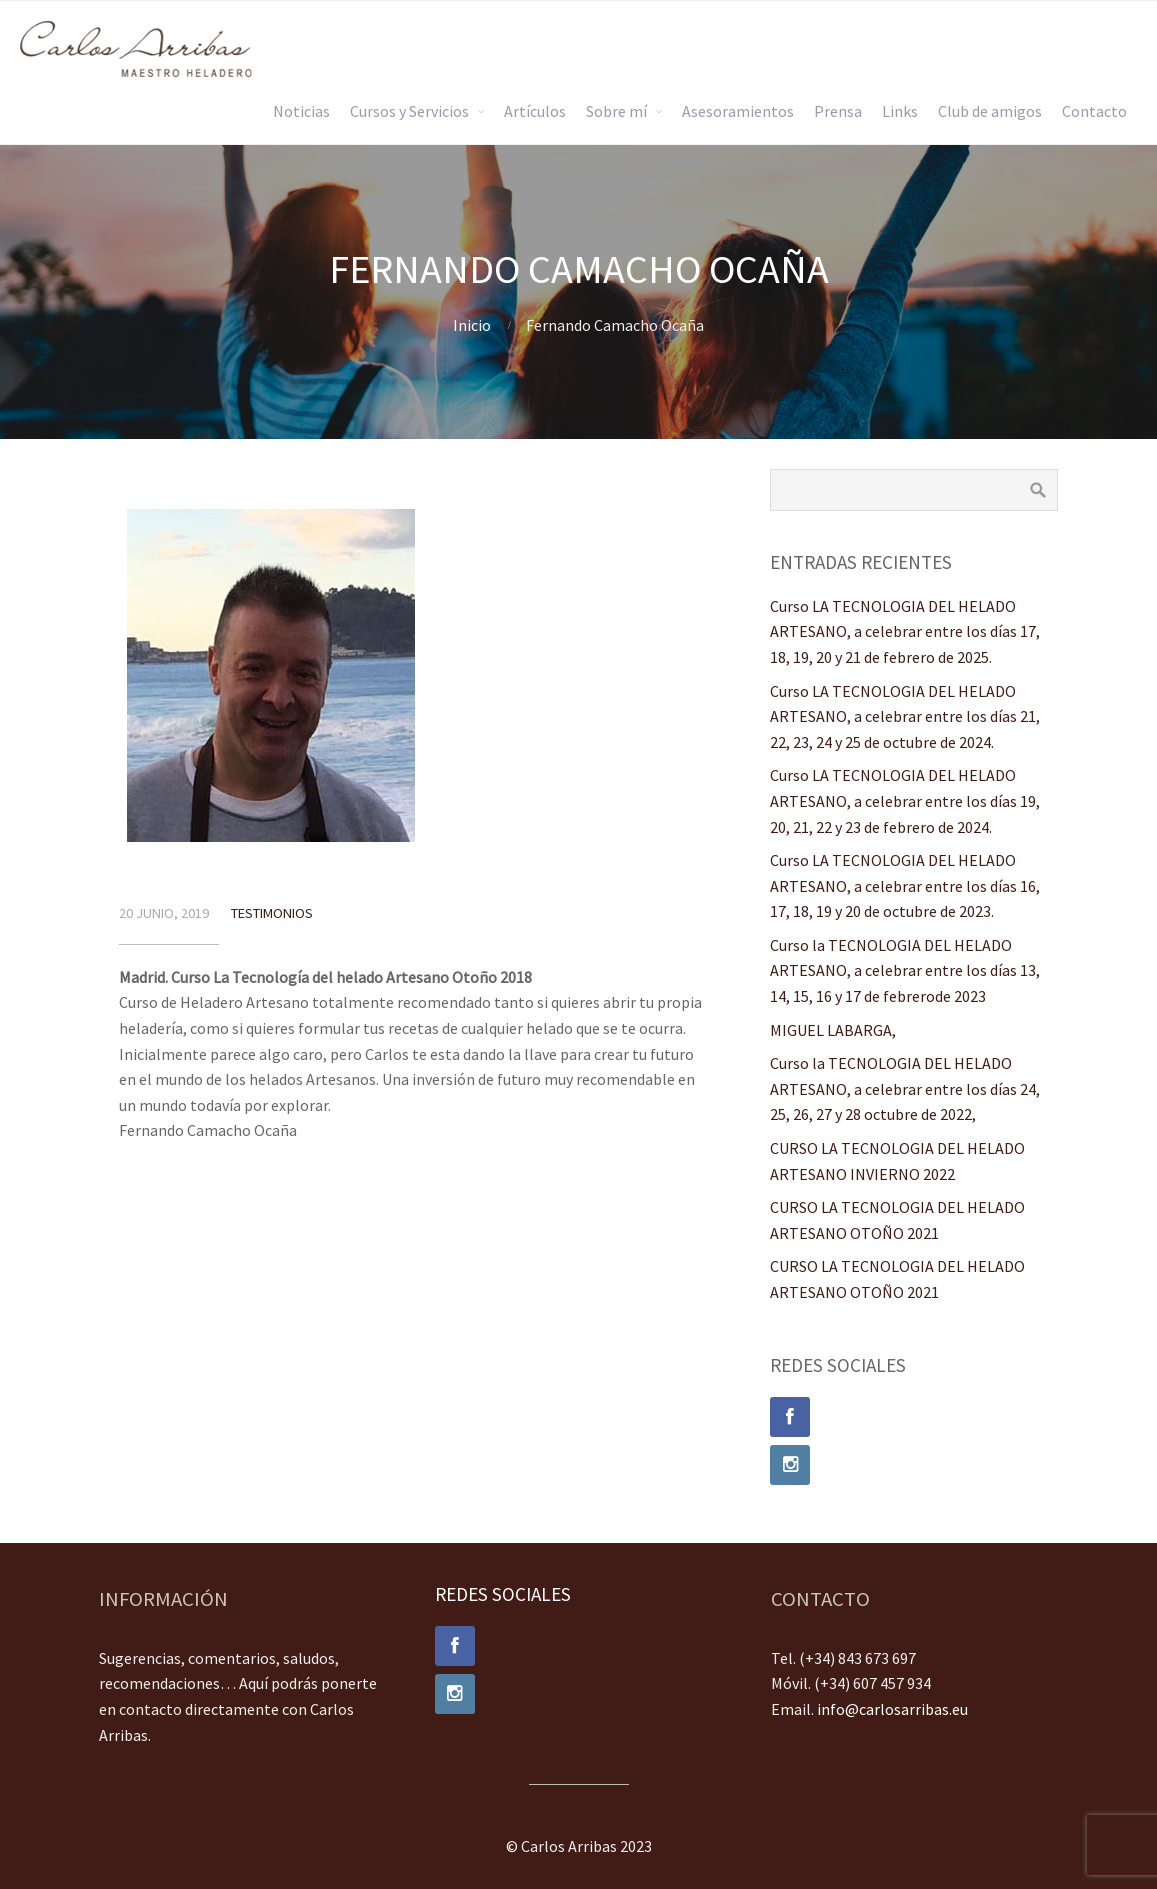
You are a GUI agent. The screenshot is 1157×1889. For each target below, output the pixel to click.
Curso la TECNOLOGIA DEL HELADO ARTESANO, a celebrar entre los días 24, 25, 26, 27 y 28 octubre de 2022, (905, 1088)
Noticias (301, 111)
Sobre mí (616, 111)
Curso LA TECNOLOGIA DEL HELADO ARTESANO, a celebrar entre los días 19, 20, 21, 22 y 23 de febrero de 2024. (905, 800)
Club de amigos (990, 111)
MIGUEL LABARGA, (833, 1030)
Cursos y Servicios (409, 111)
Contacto (1094, 111)
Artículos (535, 111)
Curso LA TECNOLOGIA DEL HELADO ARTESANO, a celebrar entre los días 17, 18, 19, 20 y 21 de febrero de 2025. (905, 631)
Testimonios (272, 913)
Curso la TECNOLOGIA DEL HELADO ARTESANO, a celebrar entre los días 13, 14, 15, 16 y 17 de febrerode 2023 (905, 970)
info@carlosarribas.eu (892, 1709)
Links (900, 111)
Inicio (472, 325)
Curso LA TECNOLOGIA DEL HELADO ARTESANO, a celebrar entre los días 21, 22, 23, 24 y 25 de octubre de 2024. (905, 716)
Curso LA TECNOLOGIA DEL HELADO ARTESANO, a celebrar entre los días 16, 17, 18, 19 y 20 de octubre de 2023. (905, 885)
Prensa (838, 111)
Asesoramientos (738, 111)
